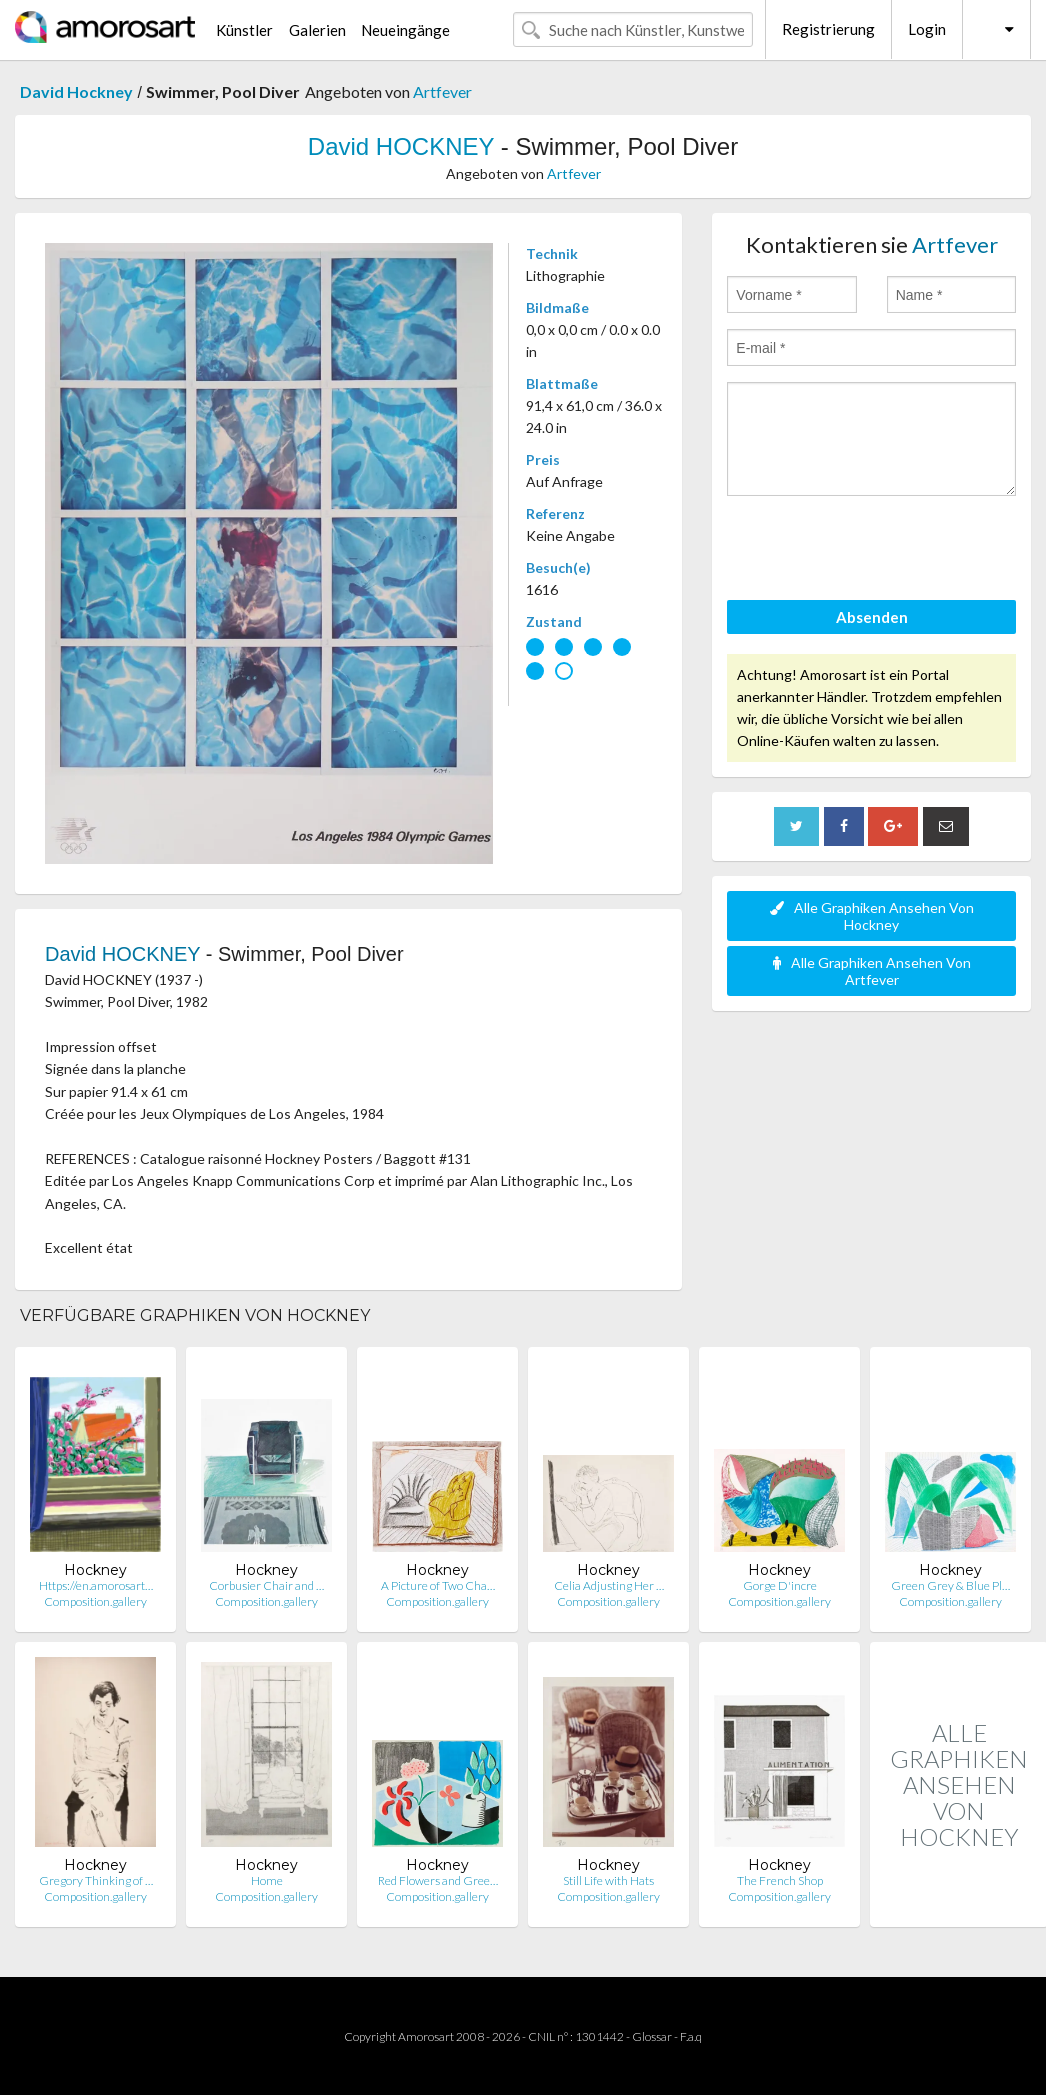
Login (927, 29)
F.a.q (691, 2036)
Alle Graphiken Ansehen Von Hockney (872, 916)
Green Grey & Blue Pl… (950, 1585)
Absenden (872, 617)
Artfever (442, 91)
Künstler (244, 30)
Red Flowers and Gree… (438, 1880)
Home (267, 1880)
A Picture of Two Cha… (438, 1585)
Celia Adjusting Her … (609, 1585)
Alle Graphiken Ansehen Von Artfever (872, 971)
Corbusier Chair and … (266, 1585)
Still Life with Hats (608, 1880)
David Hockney (76, 91)
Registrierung (828, 29)
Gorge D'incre (780, 1585)
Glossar (652, 2036)
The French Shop (780, 1880)
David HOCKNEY (401, 146)
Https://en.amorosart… (96, 1585)
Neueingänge (405, 30)
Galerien (317, 30)
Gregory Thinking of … (96, 1880)
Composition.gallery (95, 1601)
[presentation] (879, 551)
